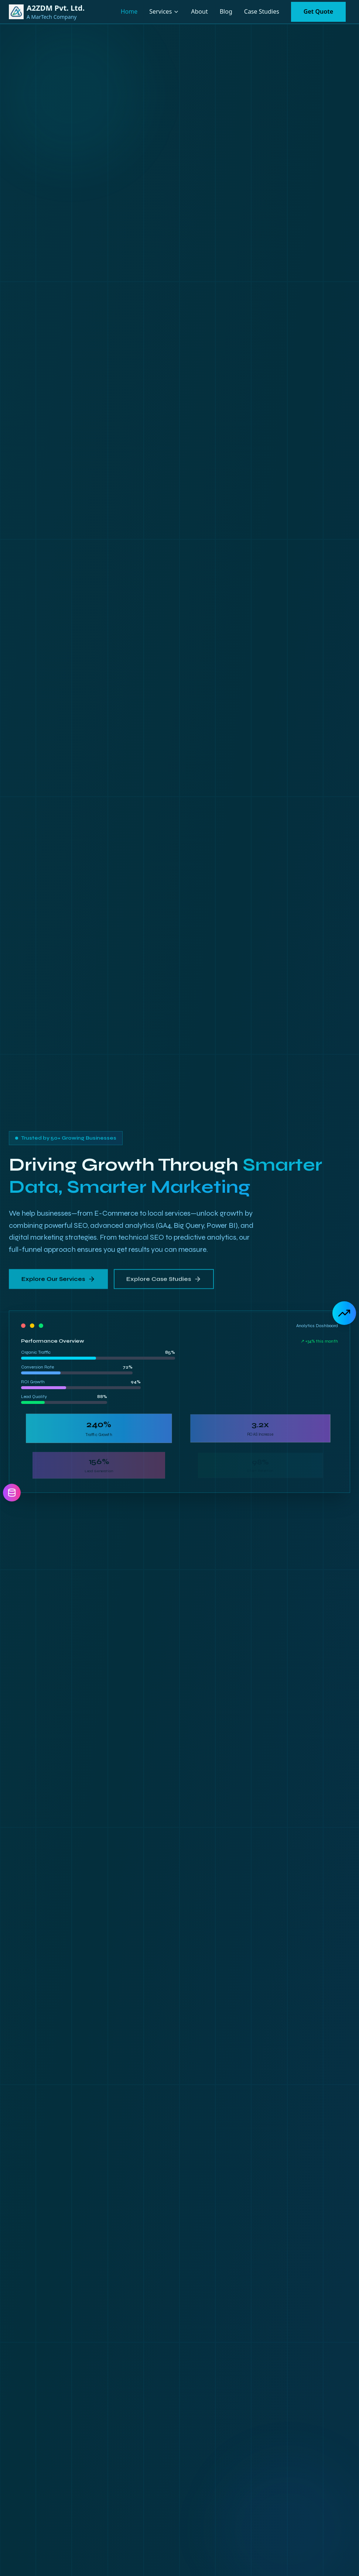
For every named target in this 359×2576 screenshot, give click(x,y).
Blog (226, 11)
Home (129, 11)
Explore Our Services (58, 1276)
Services (160, 11)
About (199, 11)
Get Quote (318, 11)
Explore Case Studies (163, 1276)
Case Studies (261, 11)
